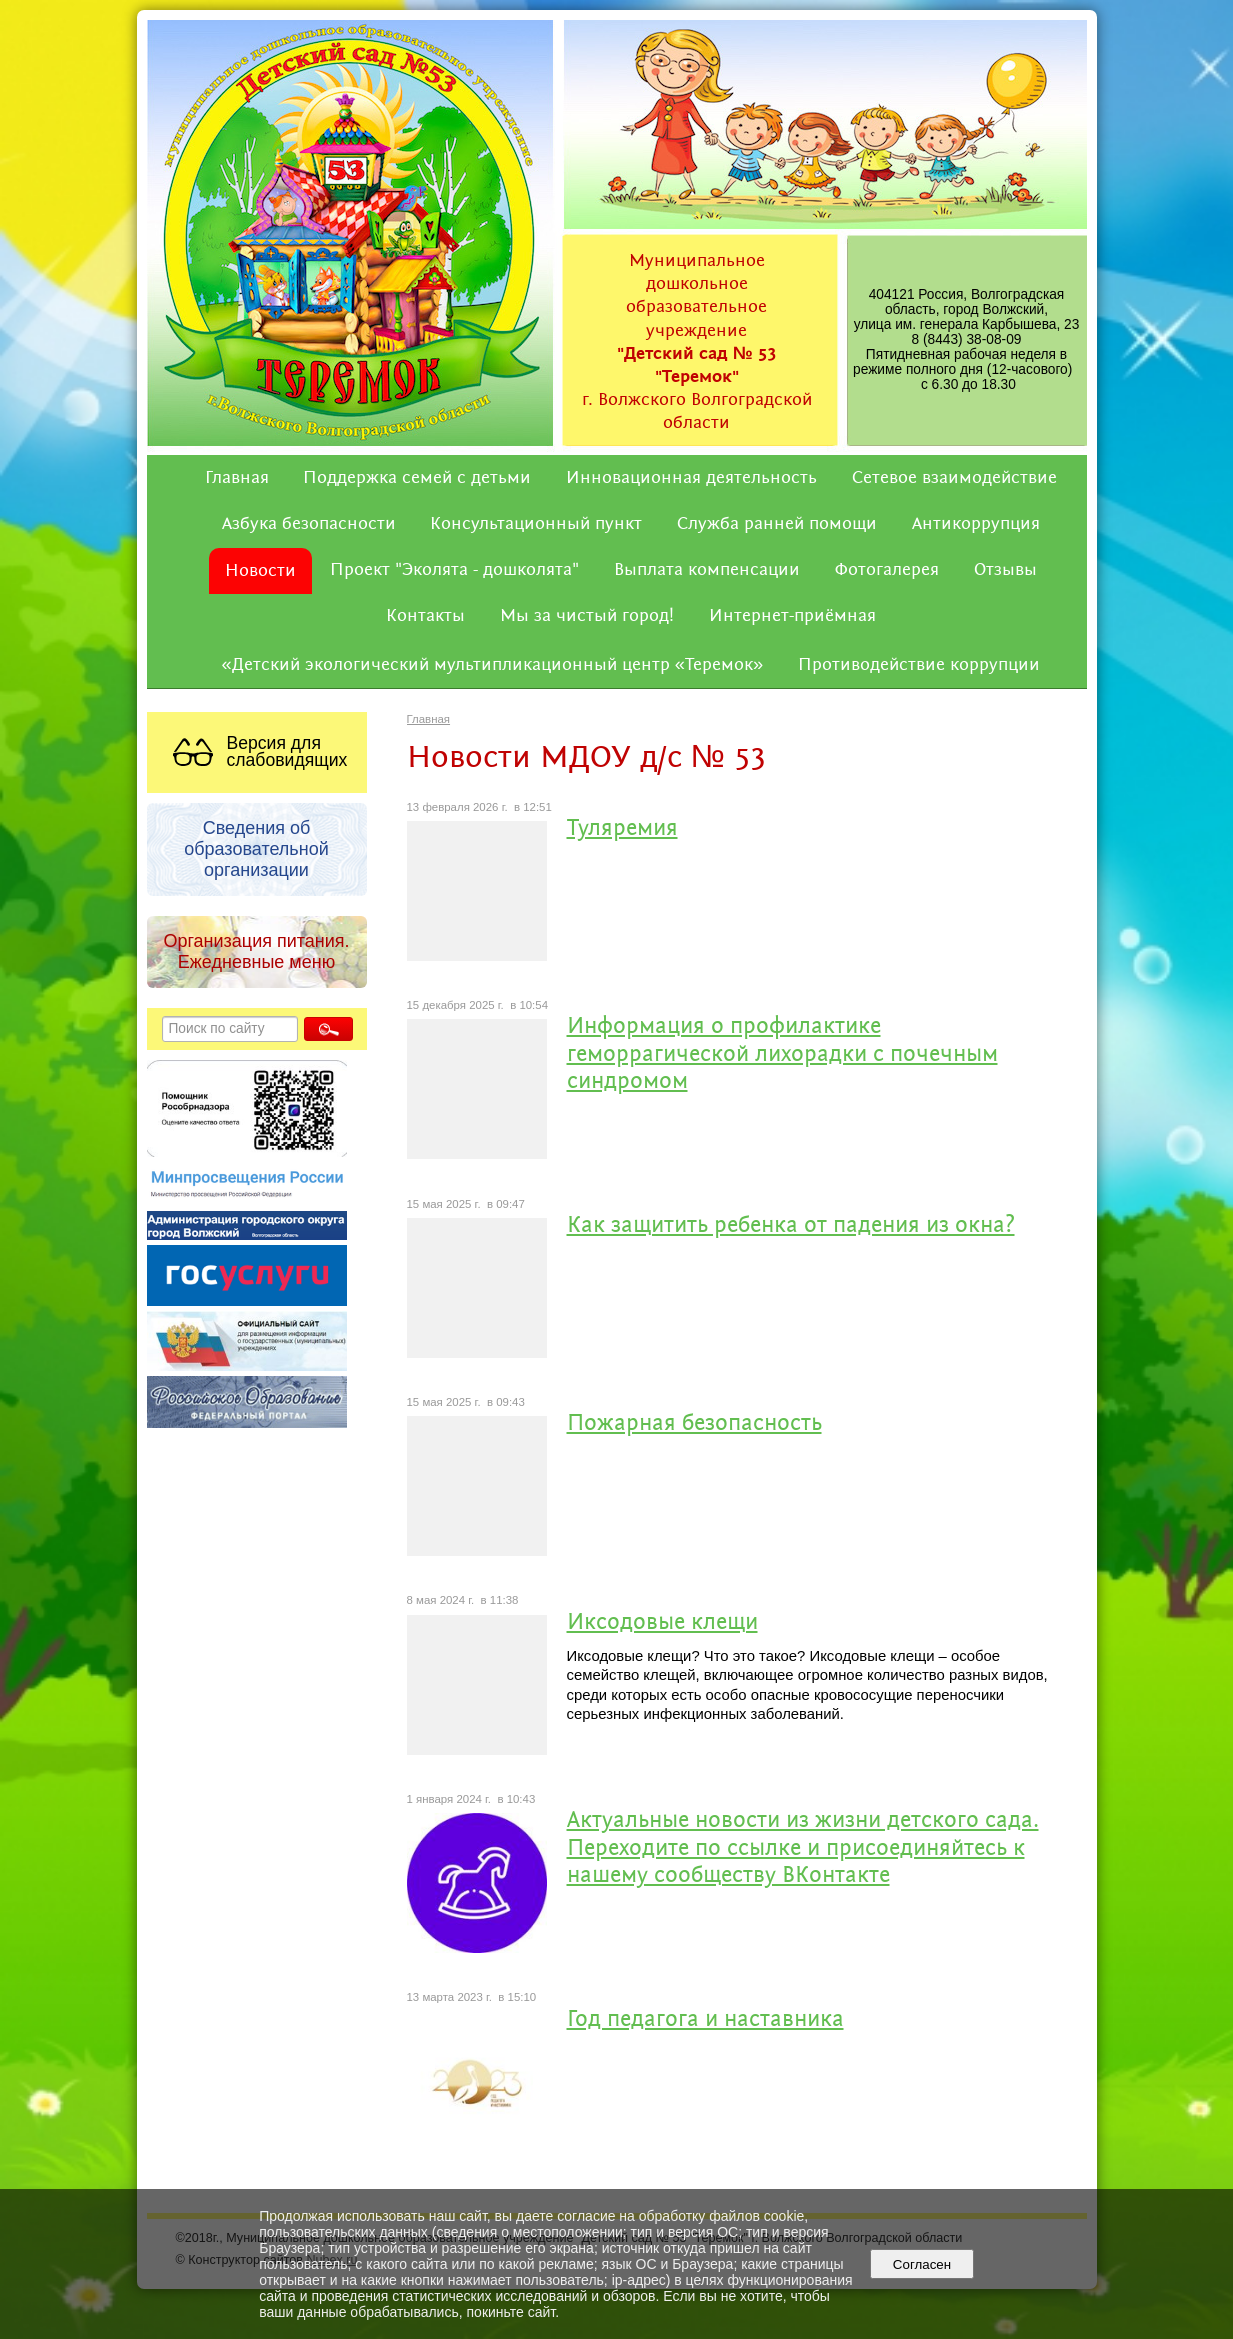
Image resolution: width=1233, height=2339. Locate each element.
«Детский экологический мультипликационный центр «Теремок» (493, 665)
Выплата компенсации (707, 570)
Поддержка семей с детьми (417, 478)
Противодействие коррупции (919, 665)
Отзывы (1005, 570)
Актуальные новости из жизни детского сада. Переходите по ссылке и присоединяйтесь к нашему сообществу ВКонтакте (803, 1849)
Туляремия (622, 829)
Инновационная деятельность (691, 478)
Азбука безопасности (309, 524)
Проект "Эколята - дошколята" (454, 570)
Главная (237, 478)
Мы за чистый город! (587, 616)
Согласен (921, 2264)
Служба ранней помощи (777, 524)
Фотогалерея (887, 570)
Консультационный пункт (536, 524)
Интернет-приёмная (792, 616)
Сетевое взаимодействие (954, 478)
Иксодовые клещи (662, 1623)
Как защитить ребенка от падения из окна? (791, 1226)
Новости (260, 571)
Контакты (425, 616)
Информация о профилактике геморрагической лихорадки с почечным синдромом (782, 1055)
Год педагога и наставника (705, 2020)
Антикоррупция (976, 524)
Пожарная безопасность (694, 1424)
